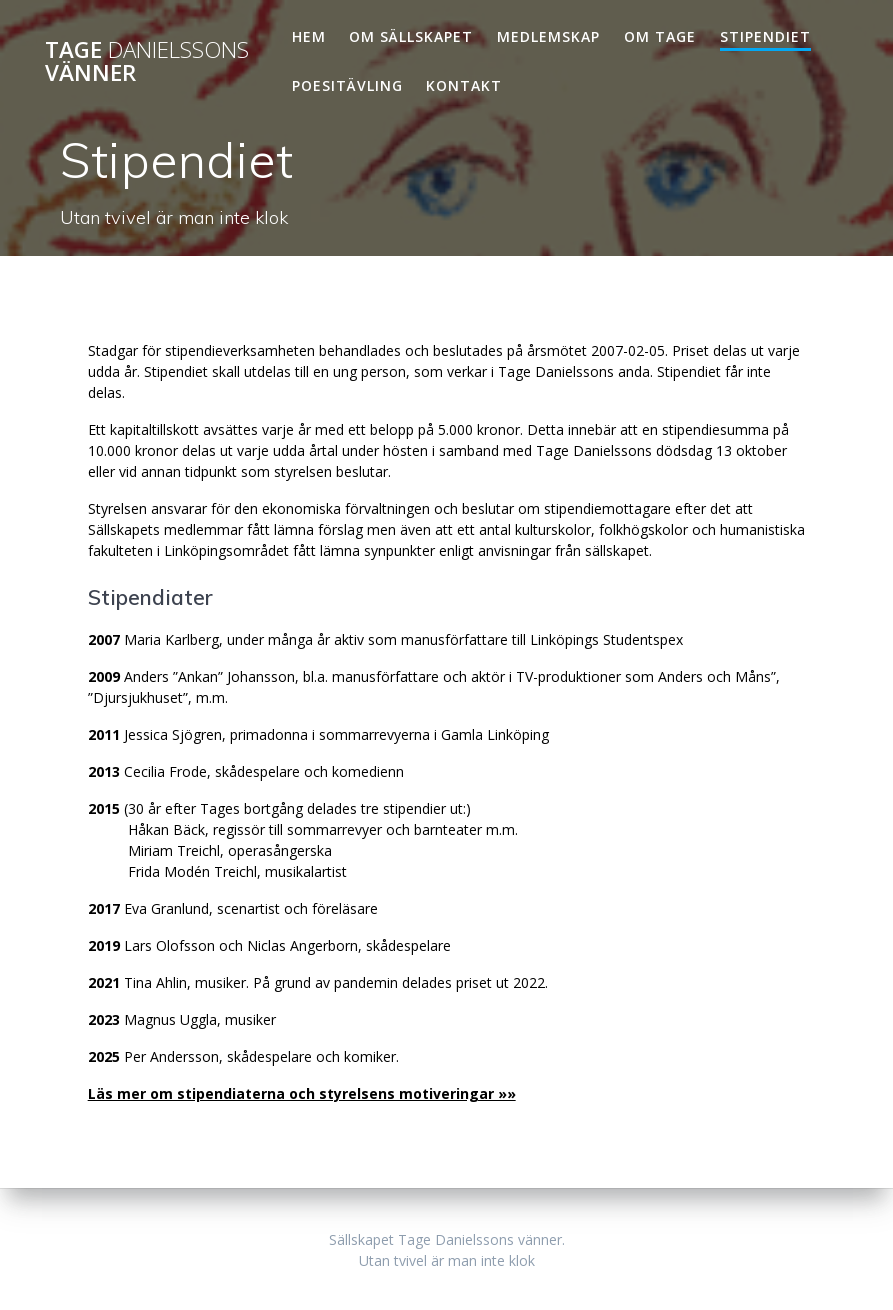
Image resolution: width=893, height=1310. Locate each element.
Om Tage (660, 36)
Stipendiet (765, 36)
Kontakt (464, 85)
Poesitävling (347, 85)
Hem (309, 36)
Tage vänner (147, 61)
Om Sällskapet (411, 36)
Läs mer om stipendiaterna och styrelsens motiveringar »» (302, 1093)
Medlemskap (548, 36)
